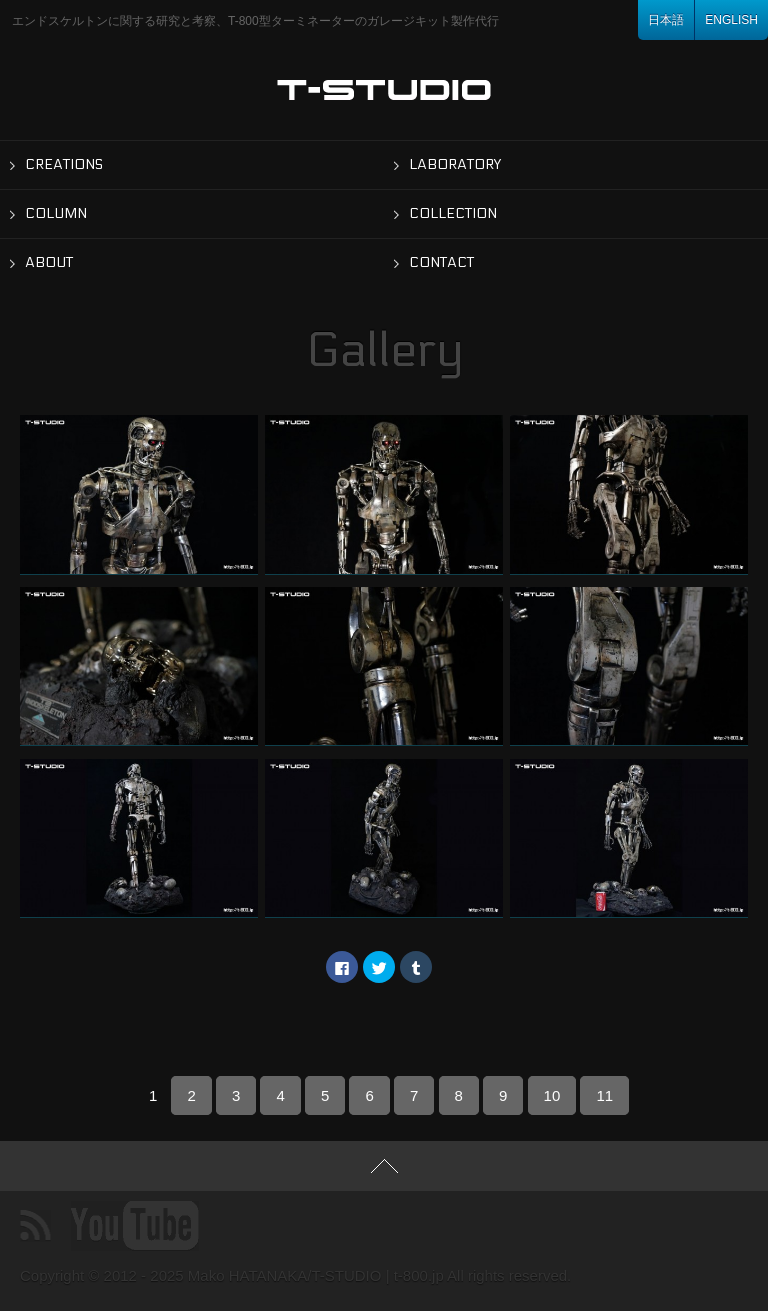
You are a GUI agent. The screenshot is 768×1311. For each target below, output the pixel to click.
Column (56, 213)
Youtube (135, 1226)
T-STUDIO (384, 90)
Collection (453, 213)
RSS (35, 1226)
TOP (384, 1166)
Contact (441, 262)
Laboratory (455, 164)
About (49, 262)
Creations (64, 164)
